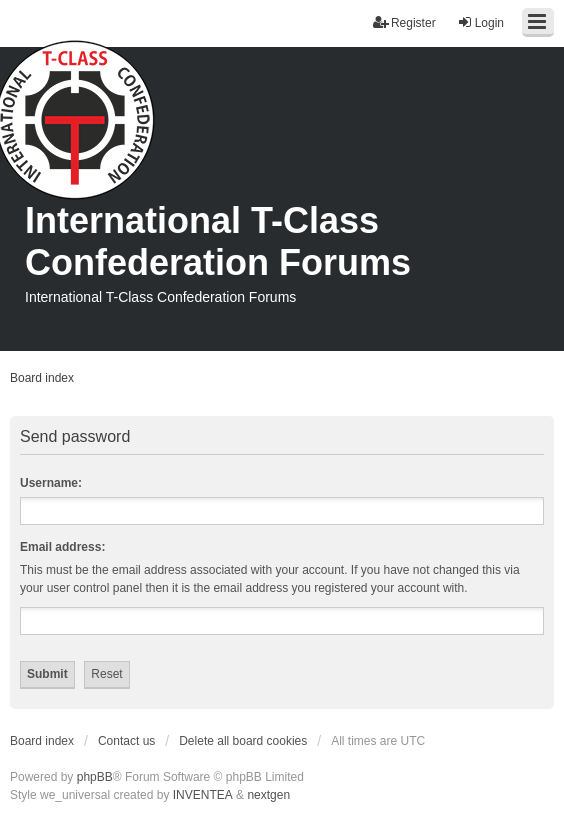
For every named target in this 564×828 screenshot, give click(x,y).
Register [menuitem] (404, 22)
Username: (51, 483)
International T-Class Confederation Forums (218, 241)
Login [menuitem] (480, 22)
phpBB (95, 777)
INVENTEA (203, 795)
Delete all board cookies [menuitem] (243, 741)
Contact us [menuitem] (126, 741)
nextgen (268, 795)
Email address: (62, 547)
